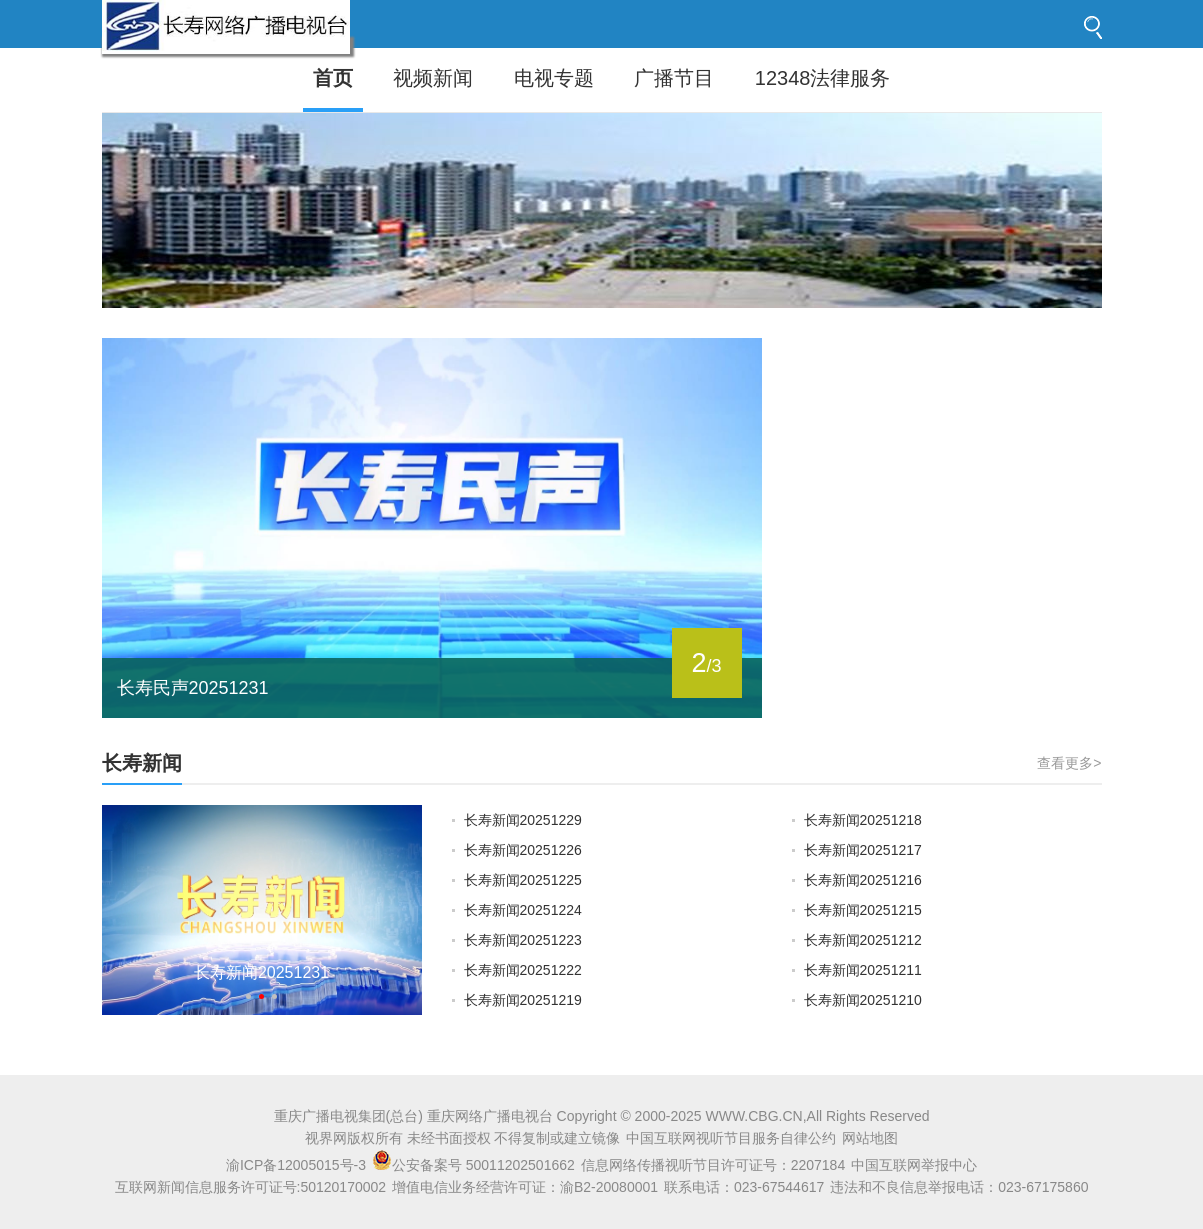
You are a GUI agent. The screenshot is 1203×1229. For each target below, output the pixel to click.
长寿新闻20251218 (863, 820)
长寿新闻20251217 (863, 850)
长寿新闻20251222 (523, 970)
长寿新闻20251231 (261, 972)
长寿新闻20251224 (523, 910)
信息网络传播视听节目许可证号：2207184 (713, 1165)
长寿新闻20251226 (523, 850)
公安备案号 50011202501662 (475, 1165)
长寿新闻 (142, 763)
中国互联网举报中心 (914, 1165)
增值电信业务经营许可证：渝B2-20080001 (525, 1187)
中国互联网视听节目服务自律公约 (731, 1138)
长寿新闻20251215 (863, 910)
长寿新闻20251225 (523, 880)
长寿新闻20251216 (863, 880)
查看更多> (1069, 763)
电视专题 (554, 78)
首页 (333, 78)
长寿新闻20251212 (863, 940)
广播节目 (674, 78)
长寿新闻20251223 (523, 940)
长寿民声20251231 (193, 688)
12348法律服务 (823, 78)
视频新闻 (433, 78)
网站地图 (870, 1138)
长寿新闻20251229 (523, 820)
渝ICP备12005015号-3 (296, 1165)
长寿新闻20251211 (863, 970)
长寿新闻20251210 (863, 1000)
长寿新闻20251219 (523, 1000)
